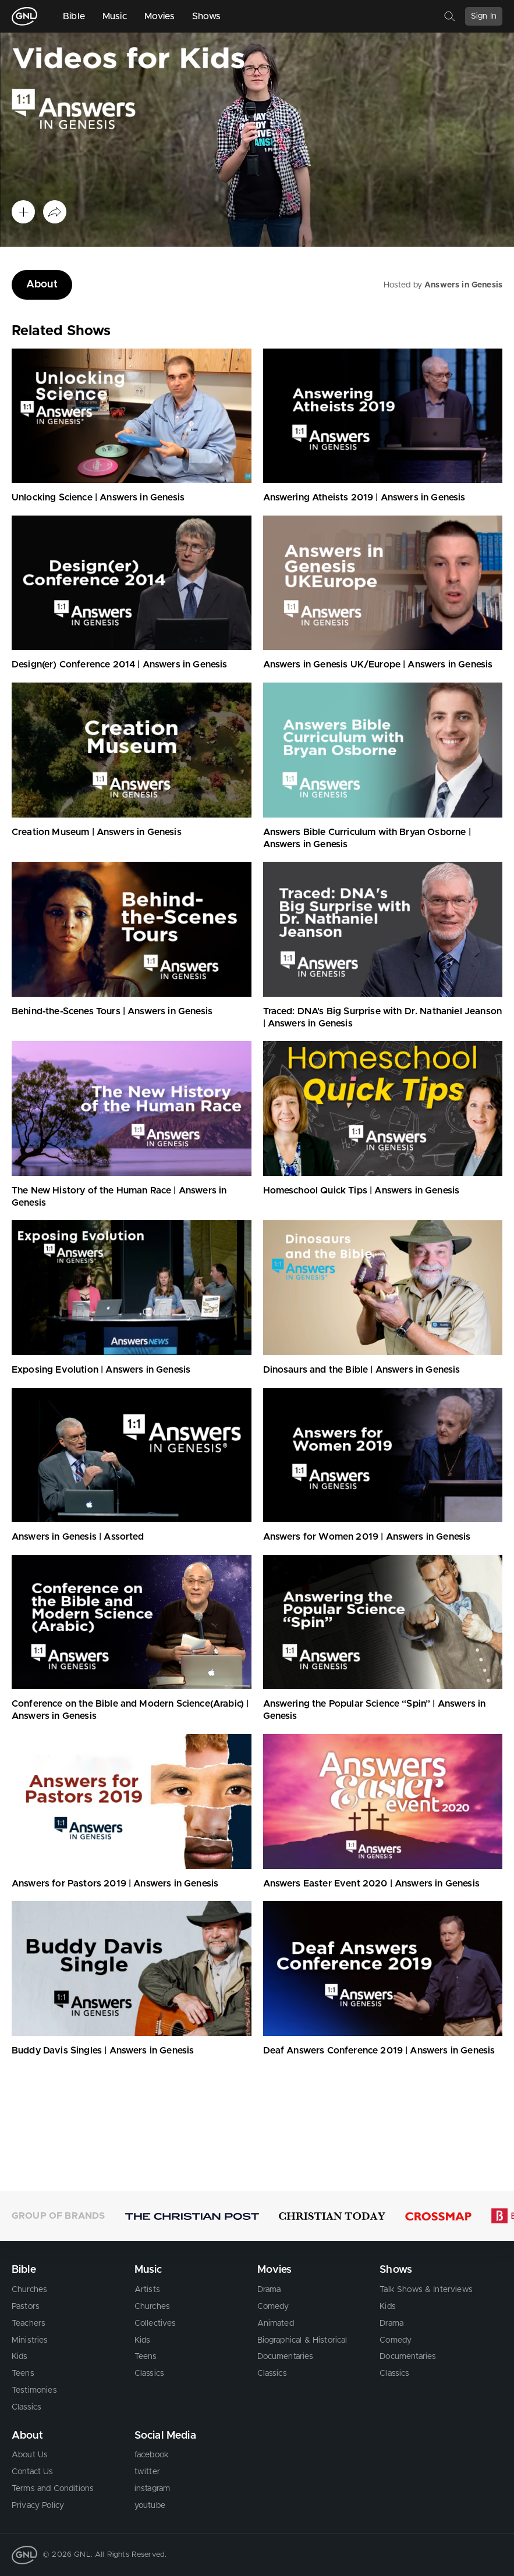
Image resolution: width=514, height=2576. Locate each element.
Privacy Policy (38, 2506)
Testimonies (34, 2390)
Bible (74, 16)
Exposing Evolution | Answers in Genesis (101, 1369)
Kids (20, 2357)
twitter (147, 2472)
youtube (149, 2506)
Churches (29, 2290)
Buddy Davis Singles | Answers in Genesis (103, 2050)
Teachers (28, 2323)
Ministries (30, 2340)
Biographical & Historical (302, 2340)
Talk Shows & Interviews (426, 2290)
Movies (159, 16)
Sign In (484, 16)
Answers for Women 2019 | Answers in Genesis (367, 1536)
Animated (275, 2323)
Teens (23, 2373)
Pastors (26, 2307)
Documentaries (285, 2357)
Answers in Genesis (463, 285)
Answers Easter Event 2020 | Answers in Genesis (371, 1883)
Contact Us (33, 2472)
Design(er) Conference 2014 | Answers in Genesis (120, 664)
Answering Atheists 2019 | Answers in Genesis (364, 497)
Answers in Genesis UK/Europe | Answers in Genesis (378, 664)
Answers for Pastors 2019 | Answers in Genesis (115, 1883)
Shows (206, 16)
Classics (26, 2407)
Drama (269, 2290)
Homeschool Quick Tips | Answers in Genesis (361, 1190)
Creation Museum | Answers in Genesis (97, 832)
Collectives (155, 2323)
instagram (152, 2489)
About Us (30, 2455)
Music (114, 16)
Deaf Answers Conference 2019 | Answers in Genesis (379, 2050)
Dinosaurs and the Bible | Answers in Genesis (361, 1369)
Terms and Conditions (53, 2489)
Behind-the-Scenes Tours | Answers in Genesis (112, 1011)
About (42, 284)
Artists (147, 2290)
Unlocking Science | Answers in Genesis (98, 497)
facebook (151, 2455)
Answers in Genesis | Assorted (78, 1536)
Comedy (273, 2307)
